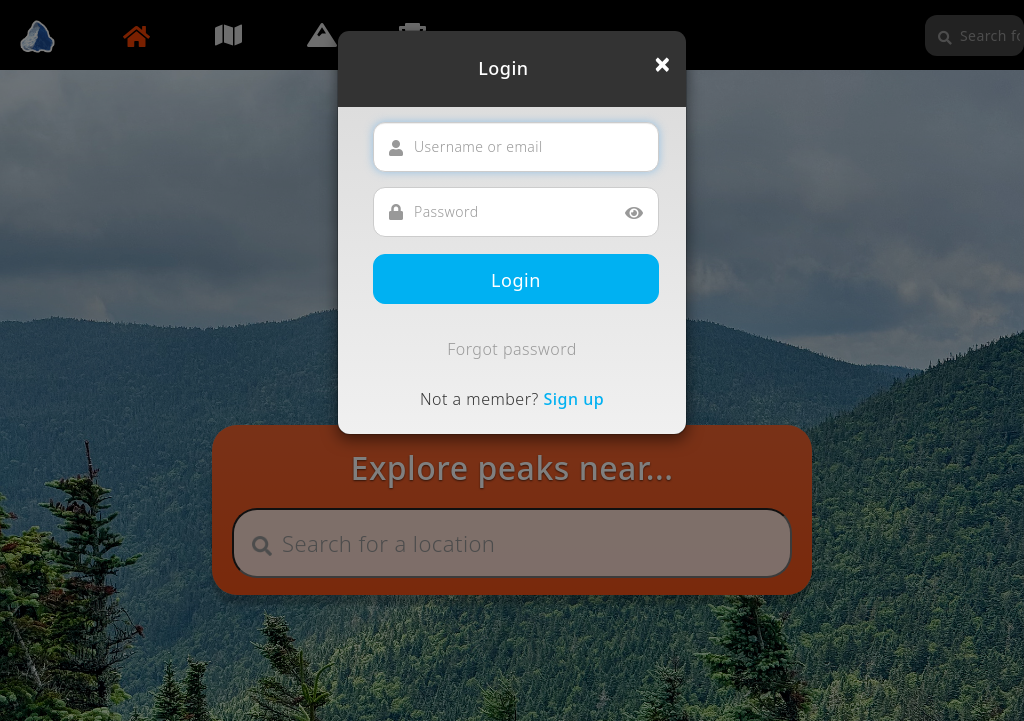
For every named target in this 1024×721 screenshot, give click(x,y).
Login (516, 280)
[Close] (662, 64)
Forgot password (512, 349)
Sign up (573, 399)
